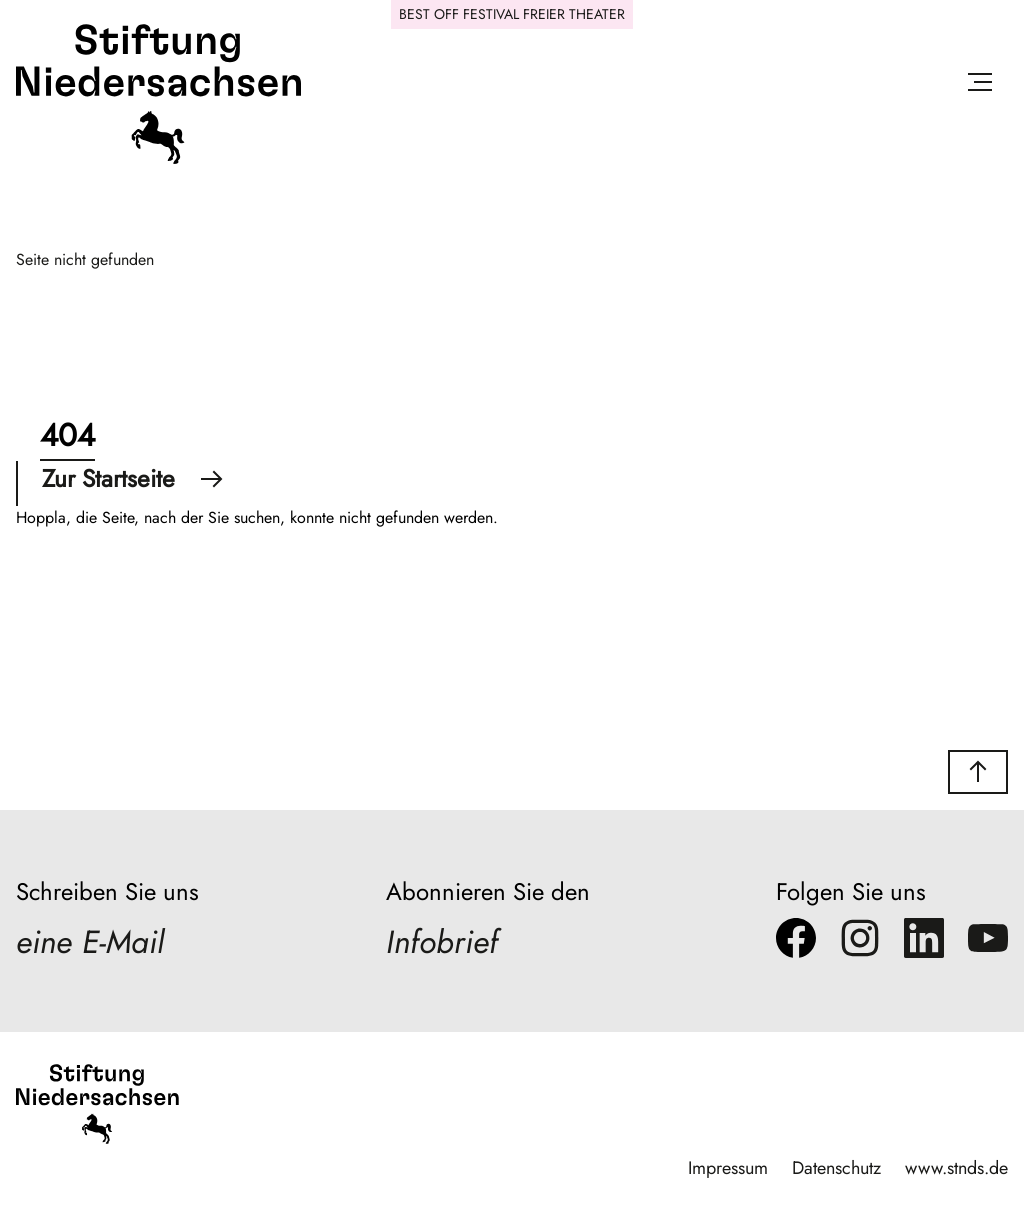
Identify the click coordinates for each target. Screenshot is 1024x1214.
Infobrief (442, 942)
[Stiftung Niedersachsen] (158, 159)
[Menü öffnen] (980, 85)
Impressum (728, 1168)
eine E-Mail (90, 942)
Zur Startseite (132, 478)
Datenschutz (836, 1168)
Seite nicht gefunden (85, 259)
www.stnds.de (956, 1168)
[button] (978, 772)
